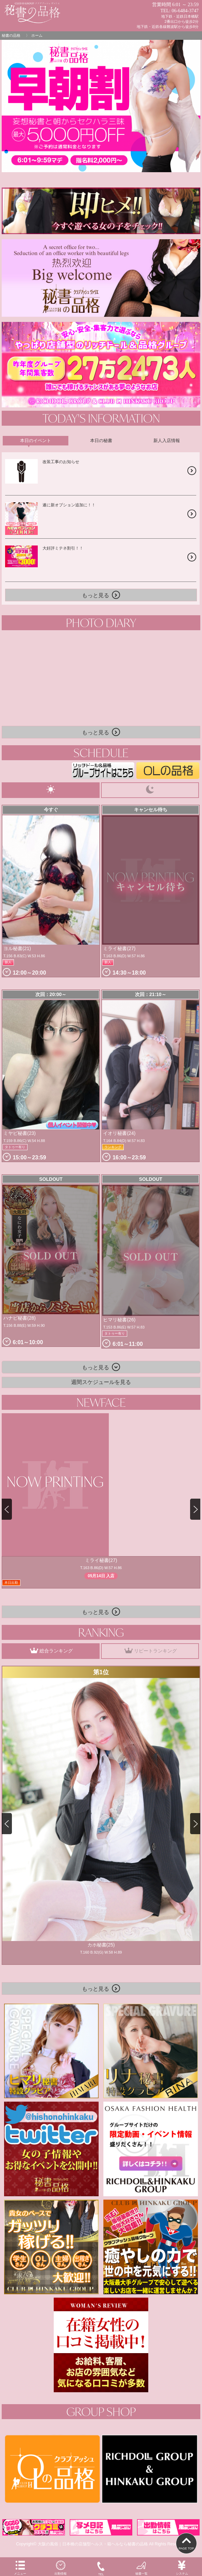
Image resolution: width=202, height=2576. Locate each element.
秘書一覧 (141, 2567)
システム (181, 2567)
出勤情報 (60, 2567)
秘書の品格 (11, 35)
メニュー (20, 2567)
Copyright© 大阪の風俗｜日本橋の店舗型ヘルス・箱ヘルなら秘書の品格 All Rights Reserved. (101, 2544)
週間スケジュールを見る (101, 1382)
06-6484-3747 (185, 10)
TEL (101, 2568)
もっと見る (101, 595)
